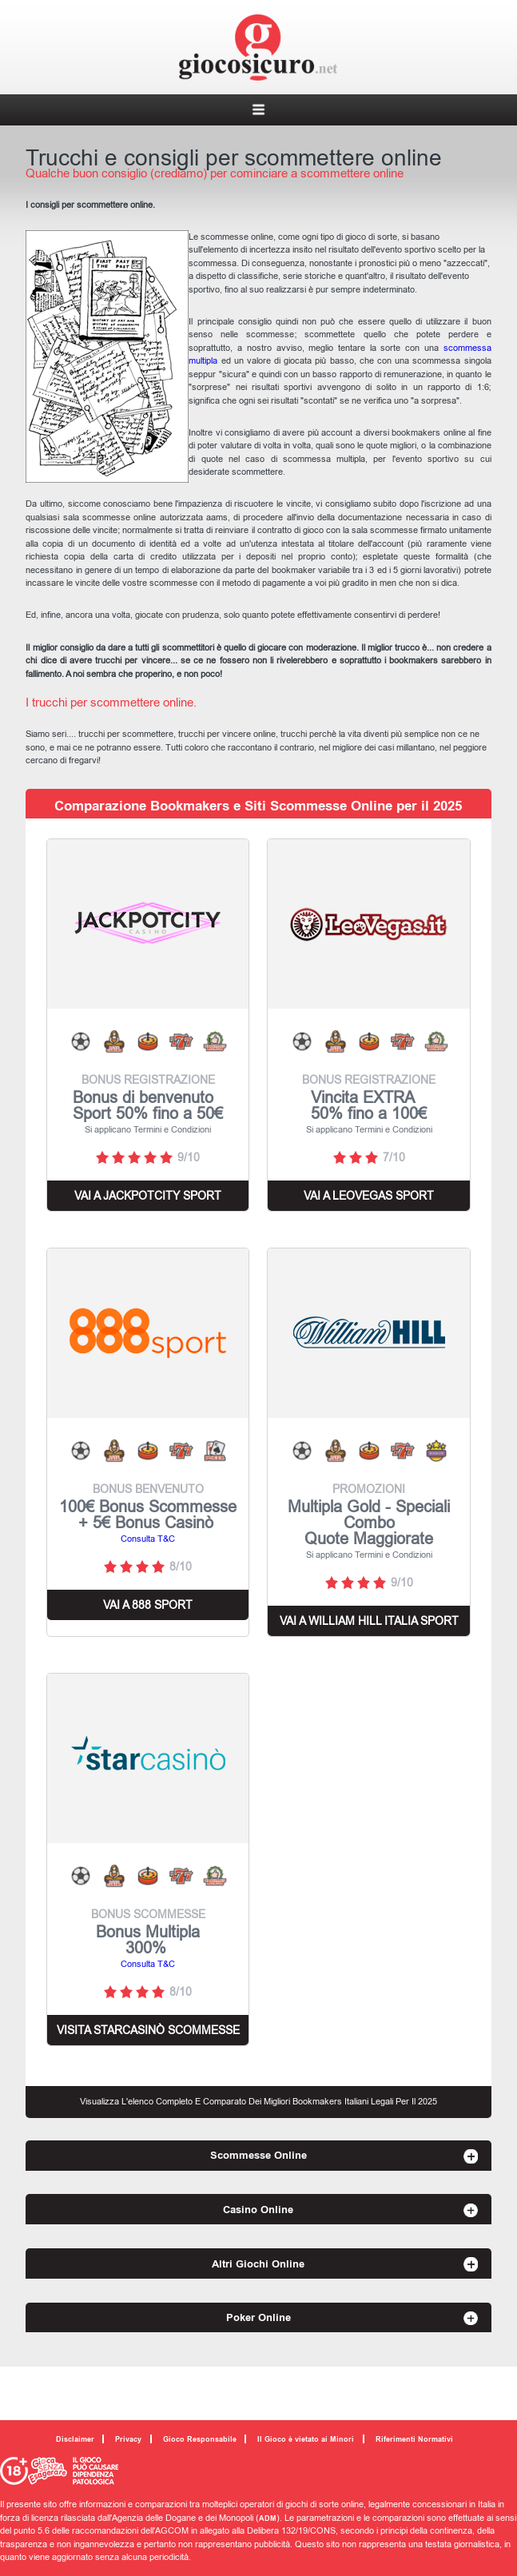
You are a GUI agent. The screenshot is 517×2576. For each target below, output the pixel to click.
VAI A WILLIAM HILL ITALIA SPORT (369, 1620)
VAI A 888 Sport (148, 1605)
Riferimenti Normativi (414, 2439)
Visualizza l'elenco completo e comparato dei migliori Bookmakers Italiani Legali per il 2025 (258, 2101)
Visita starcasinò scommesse (148, 2030)
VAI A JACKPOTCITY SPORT (147, 1195)
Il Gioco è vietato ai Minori (305, 2439)
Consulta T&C (148, 1538)
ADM (267, 2518)
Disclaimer (75, 2439)
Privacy (128, 2439)
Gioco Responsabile (200, 2439)
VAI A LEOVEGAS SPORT (369, 1195)
